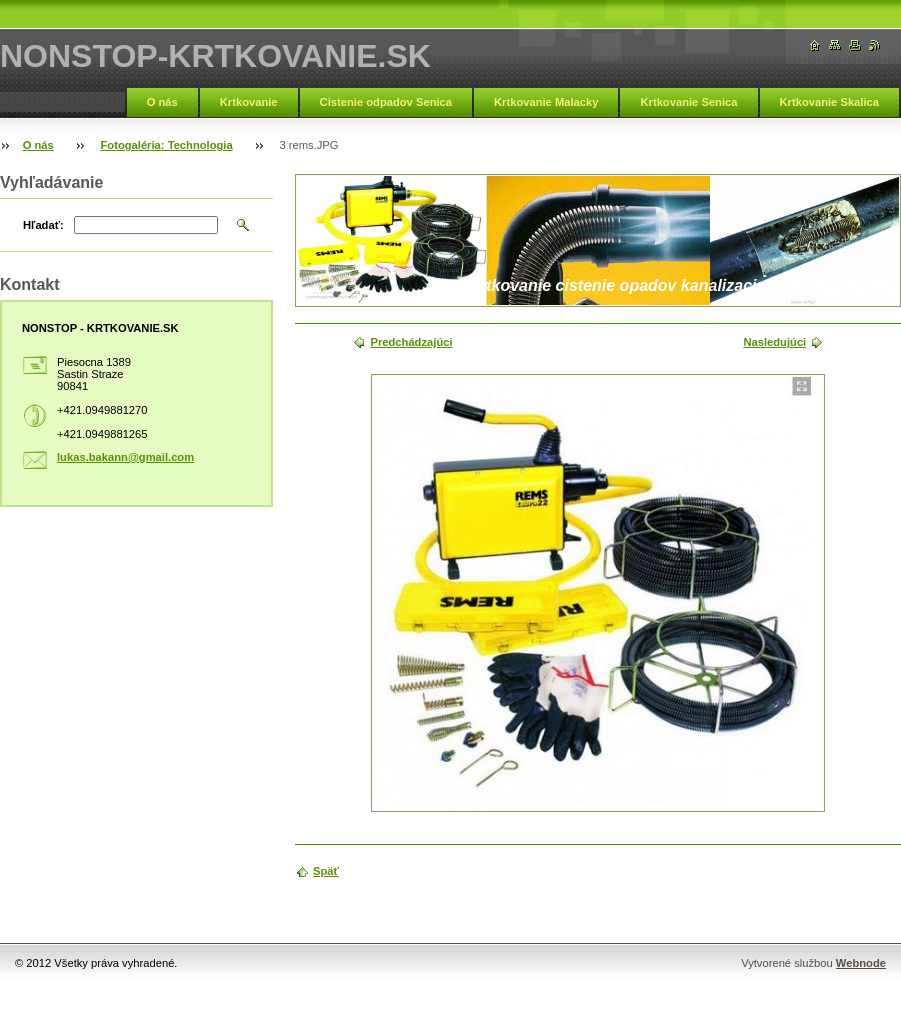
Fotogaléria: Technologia (167, 145)
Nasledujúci (774, 342)
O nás (162, 102)
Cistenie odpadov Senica (386, 102)
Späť (326, 871)
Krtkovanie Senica (688, 102)
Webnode (861, 963)
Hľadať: (43, 225)
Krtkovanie (249, 102)
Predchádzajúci (411, 342)
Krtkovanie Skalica (830, 102)
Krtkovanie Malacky (546, 102)
